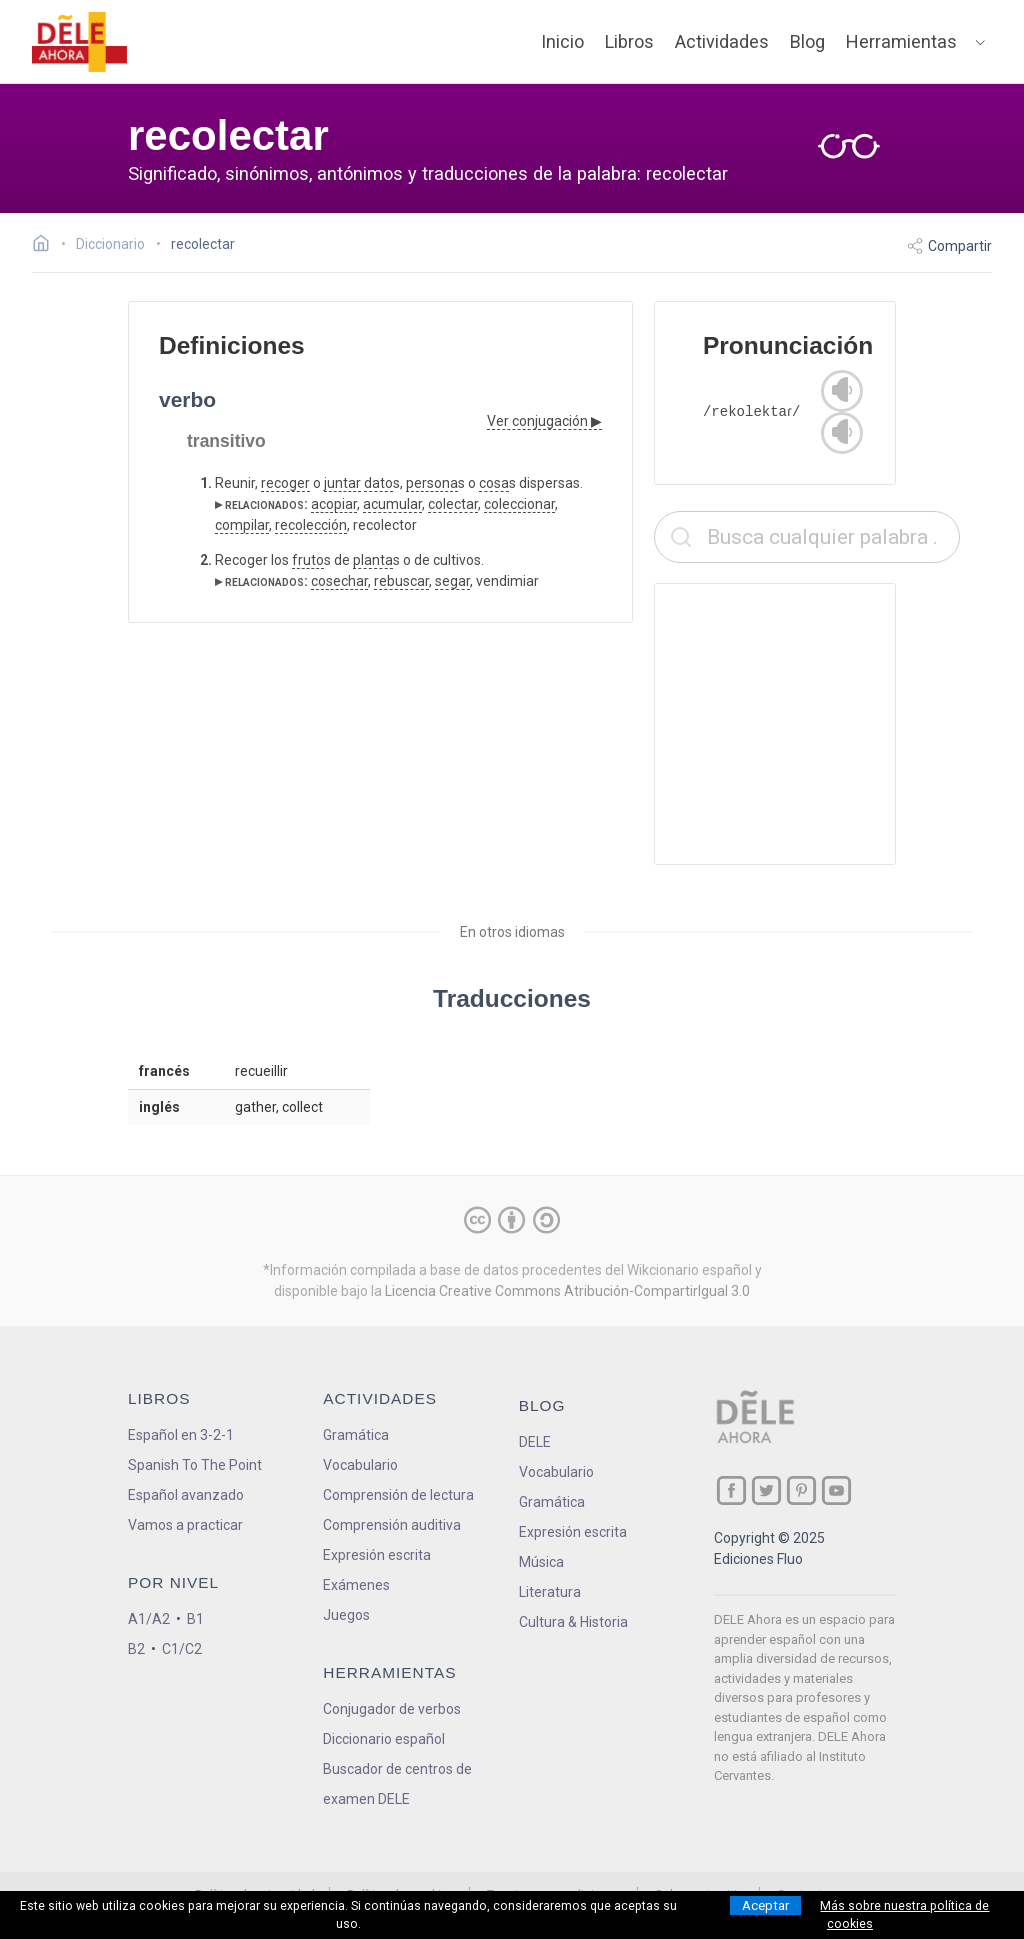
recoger (285, 483)
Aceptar (765, 1905)
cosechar (339, 581)
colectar (453, 504)
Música (541, 1562)
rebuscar (401, 581)
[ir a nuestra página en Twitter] (766, 1490)
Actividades (722, 41)
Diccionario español (384, 1739)
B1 (195, 1619)
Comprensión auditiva (392, 1525)
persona (432, 483)
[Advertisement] (807, 724)
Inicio (562, 41)
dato (378, 483)
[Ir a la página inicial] (46, 246)
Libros (629, 41)
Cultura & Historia (573, 1622)
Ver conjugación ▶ (544, 421)
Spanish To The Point (195, 1465)
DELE (535, 1442)
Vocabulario (360, 1465)
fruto (308, 560)
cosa (494, 483)
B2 (136, 1649)
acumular (392, 504)
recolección (311, 525)
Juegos (346, 1615)
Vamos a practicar (185, 1525)
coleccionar (519, 504)
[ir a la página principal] (80, 42)
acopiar (334, 504)
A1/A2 (149, 1619)
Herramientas (901, 41)
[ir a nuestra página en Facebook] (731, 1490)
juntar (342, 483)
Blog (807, 41)
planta (373, 560)
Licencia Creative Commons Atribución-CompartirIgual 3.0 (567, 1291)
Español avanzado (186, 1495)
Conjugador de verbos (392, 1709)
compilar (242, 525)
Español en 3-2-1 (181, 1435)
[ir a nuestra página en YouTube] (836, 1490)
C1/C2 (182, 1649)
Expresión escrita (377, 1555)
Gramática (356, 1435)
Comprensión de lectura (398, 1495)
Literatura (550, 1592)
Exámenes (356, 1585)
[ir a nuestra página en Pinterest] (801, 1490)
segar (452, 581)
